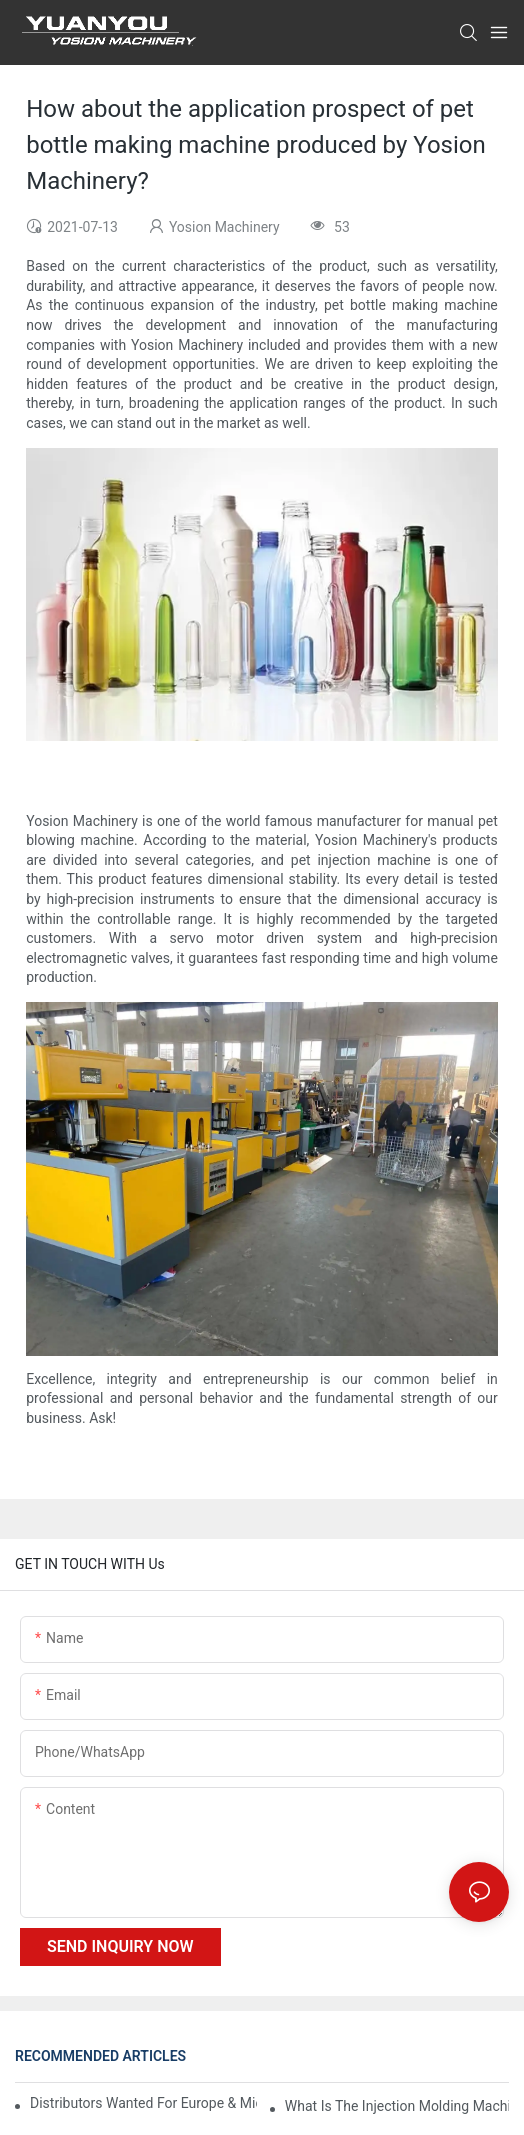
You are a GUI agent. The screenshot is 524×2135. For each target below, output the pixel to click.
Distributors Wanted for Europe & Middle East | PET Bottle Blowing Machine (143, 2103)
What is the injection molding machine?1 (397, 2106)
